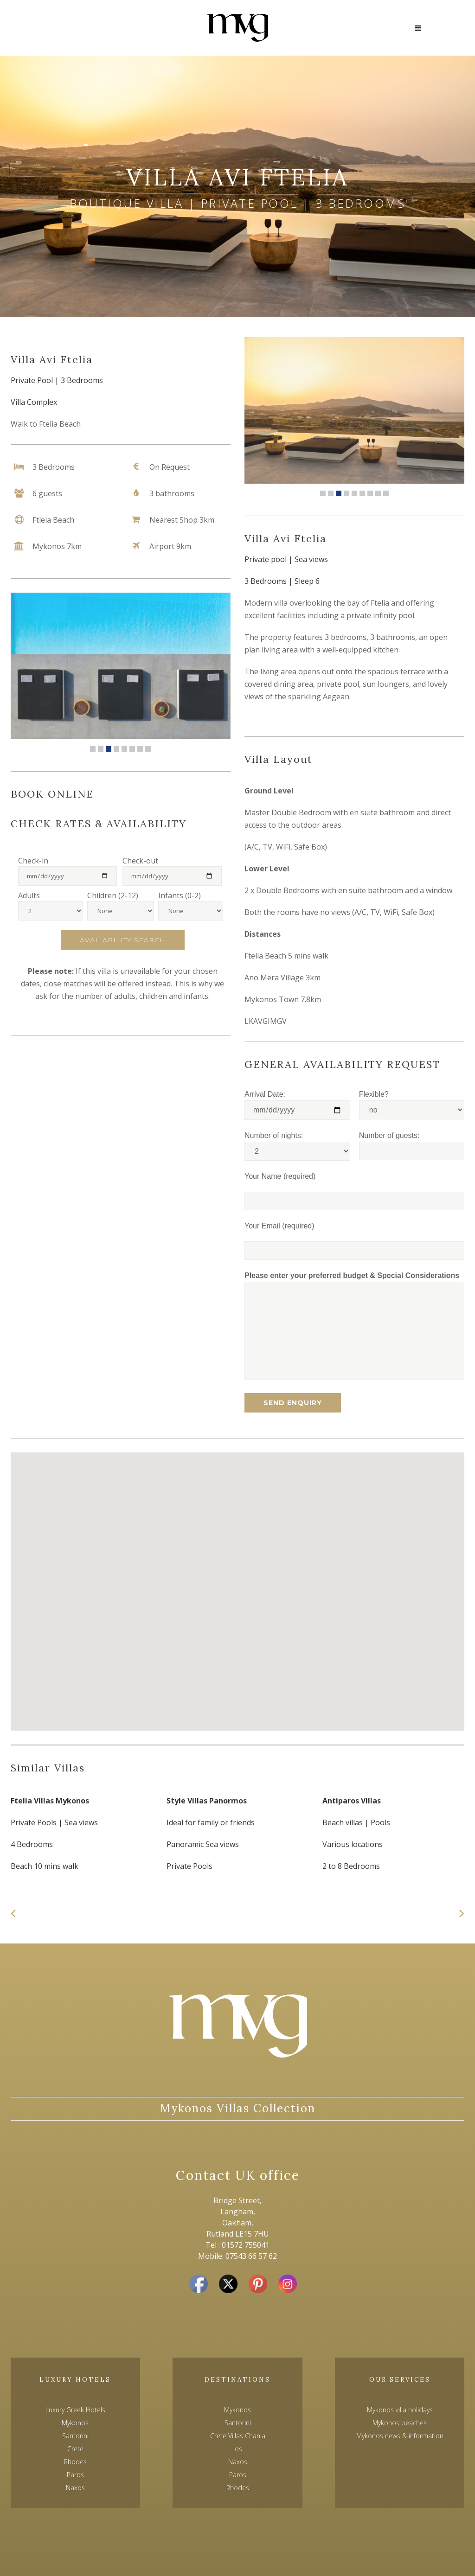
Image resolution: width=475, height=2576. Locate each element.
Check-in (33, 861)
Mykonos (237, 2409)
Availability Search (123, 940)
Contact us (50, 22)
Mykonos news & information (399, 2435)
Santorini (238, 2422)
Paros (237, 2474)
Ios (237, 2448)
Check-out (140, 861)
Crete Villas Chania (237, 2435)
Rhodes (237, 2487)
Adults (29, 895)
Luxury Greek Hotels (75, 2409)
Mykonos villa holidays (400, 2409)
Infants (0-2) (179, 895)
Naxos (237, 2461)
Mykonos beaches (399, 2422)
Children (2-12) (112, 895)
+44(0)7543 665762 (64, 33)
